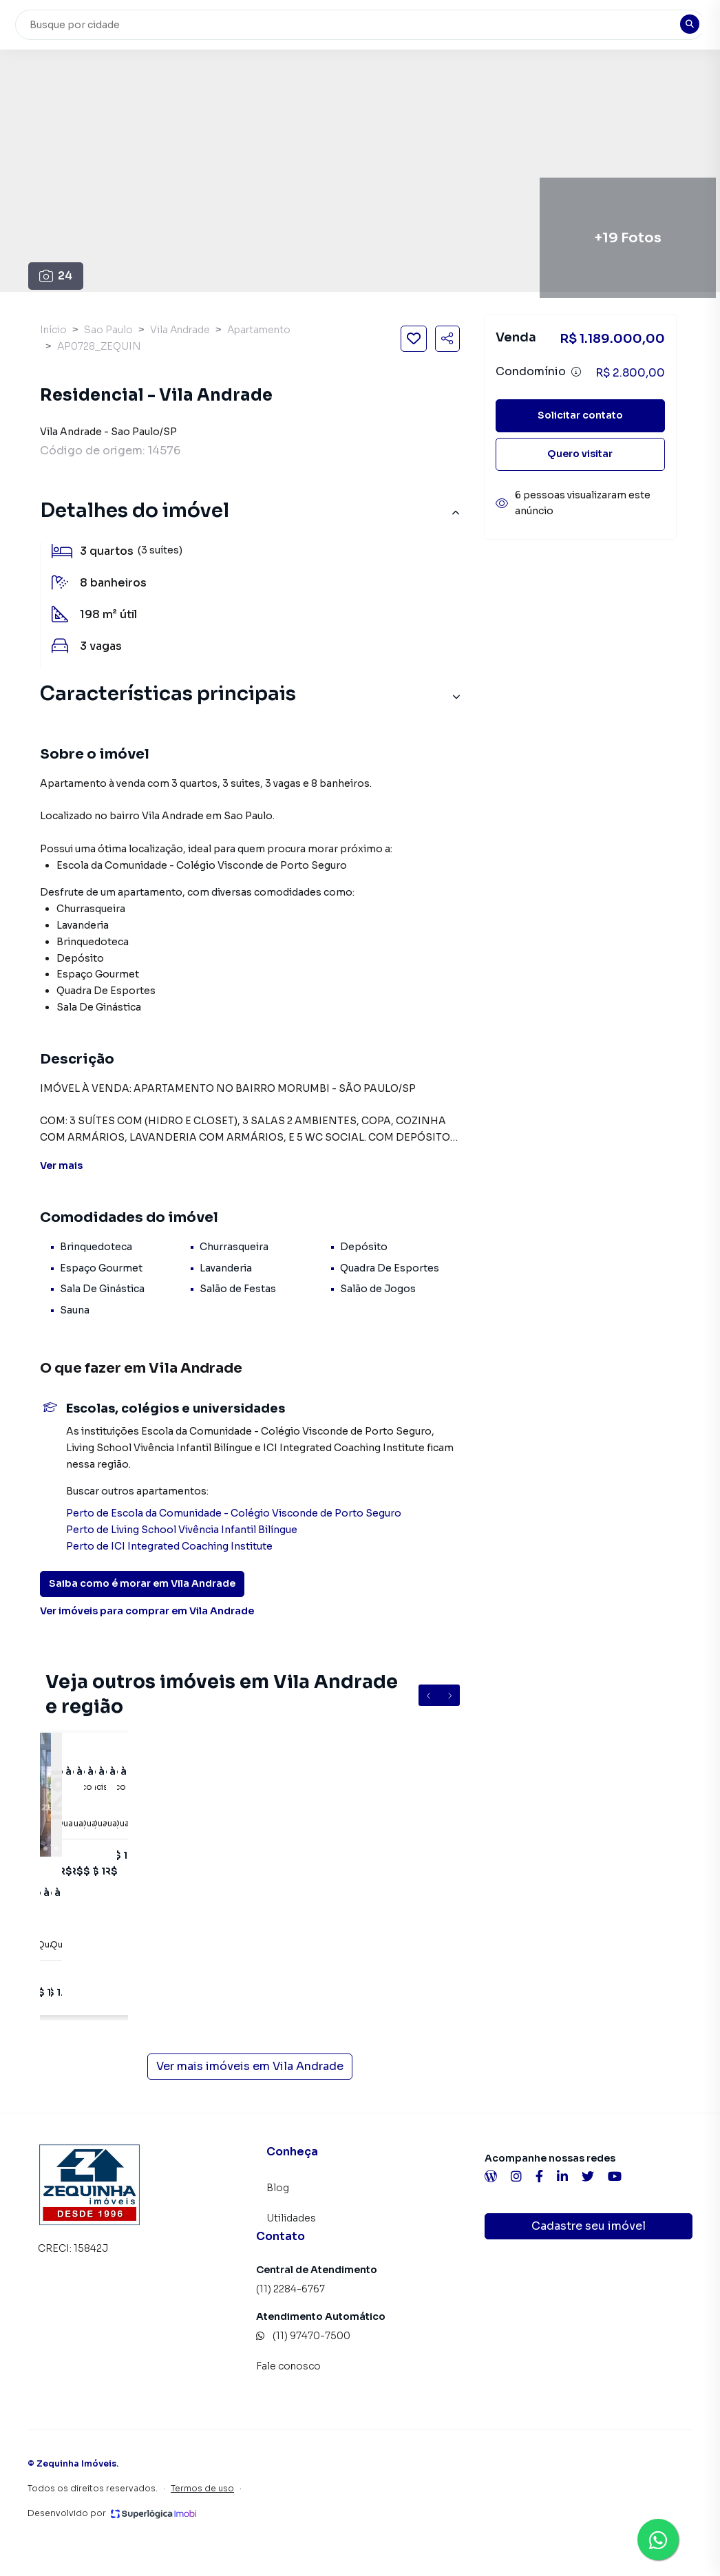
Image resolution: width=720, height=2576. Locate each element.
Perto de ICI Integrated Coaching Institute (169, 1546)
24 (56, 275)
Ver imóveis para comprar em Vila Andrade (147, 1611)
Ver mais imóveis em (249, 2066)
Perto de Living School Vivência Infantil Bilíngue (181, 1529)
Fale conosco (288, 2366)
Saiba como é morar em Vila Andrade (142, 1583)
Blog (277, 2188)
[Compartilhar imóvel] (447, 339)
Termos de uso (202, 2488)
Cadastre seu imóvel (588, 2226)
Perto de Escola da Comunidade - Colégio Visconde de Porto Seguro (233, 1513)
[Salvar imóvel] (414, 339)
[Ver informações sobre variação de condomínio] (576, 372)
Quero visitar (580, 453)
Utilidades (291, 2218)
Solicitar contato (580, 415)
